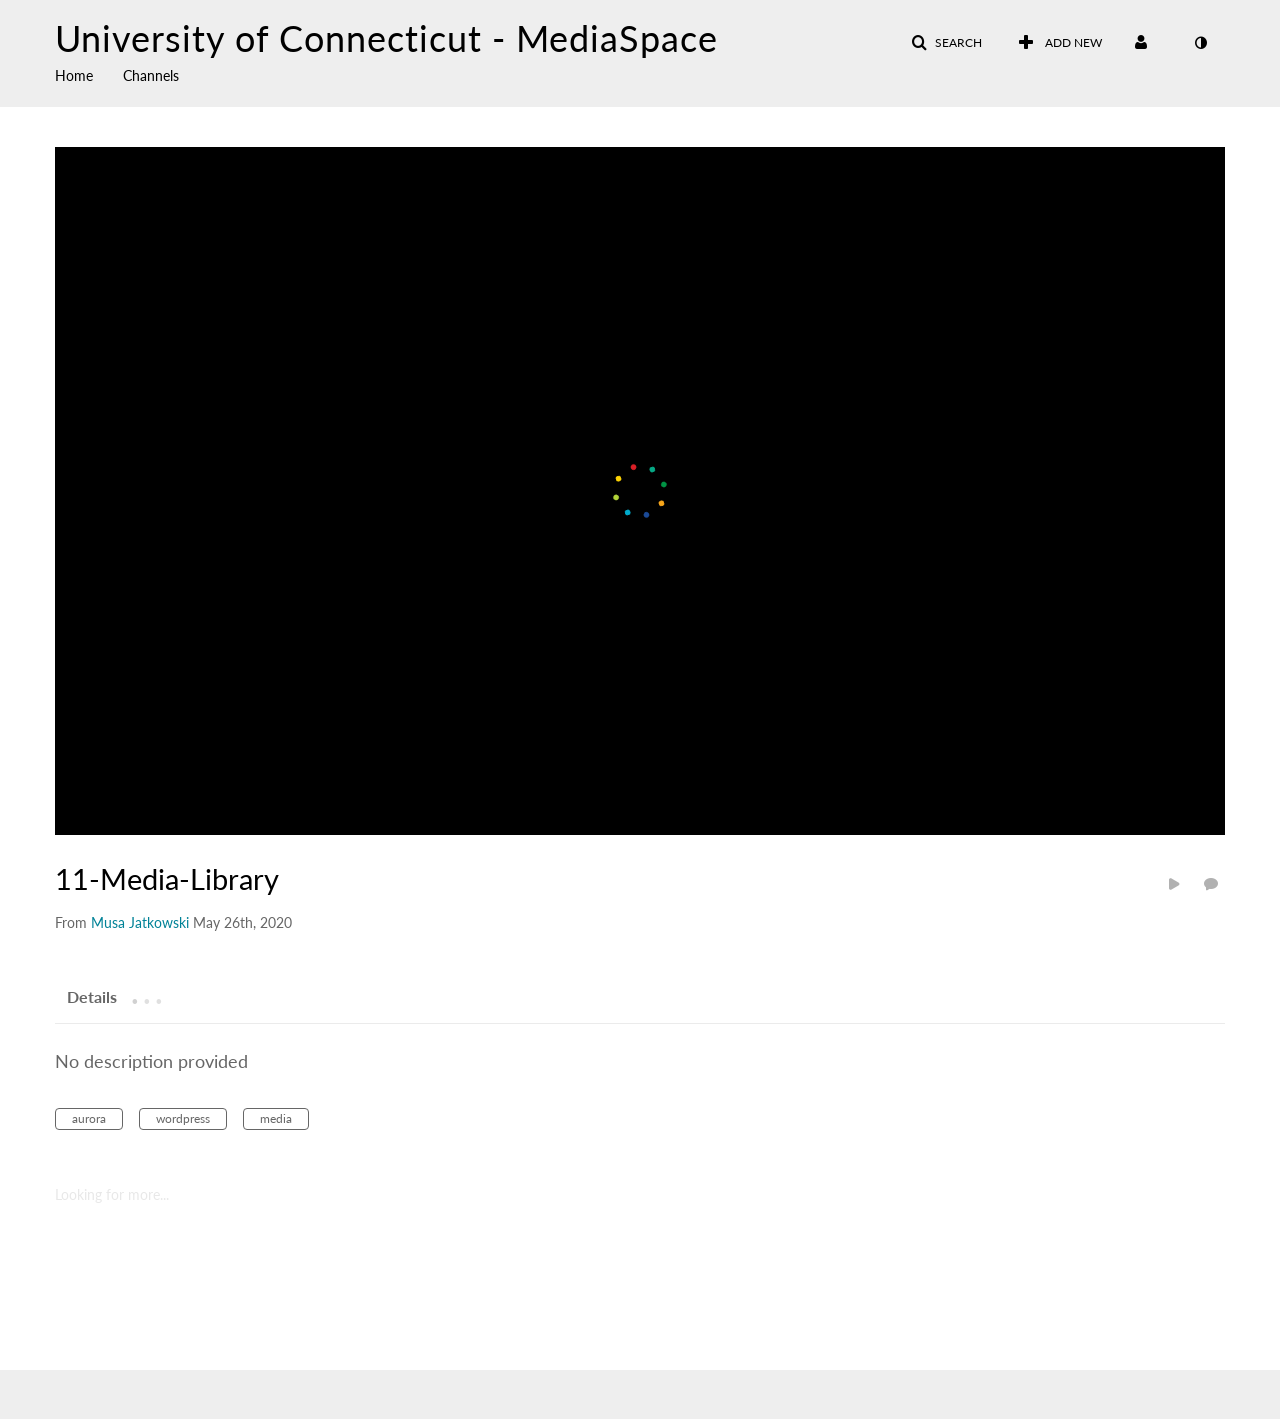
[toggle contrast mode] (1200, 43)
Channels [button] (151, 75)
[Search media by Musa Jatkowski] (140, 922)
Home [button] (74, 75)
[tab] (92, 996)
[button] (946, 43)
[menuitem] (89, 74)
